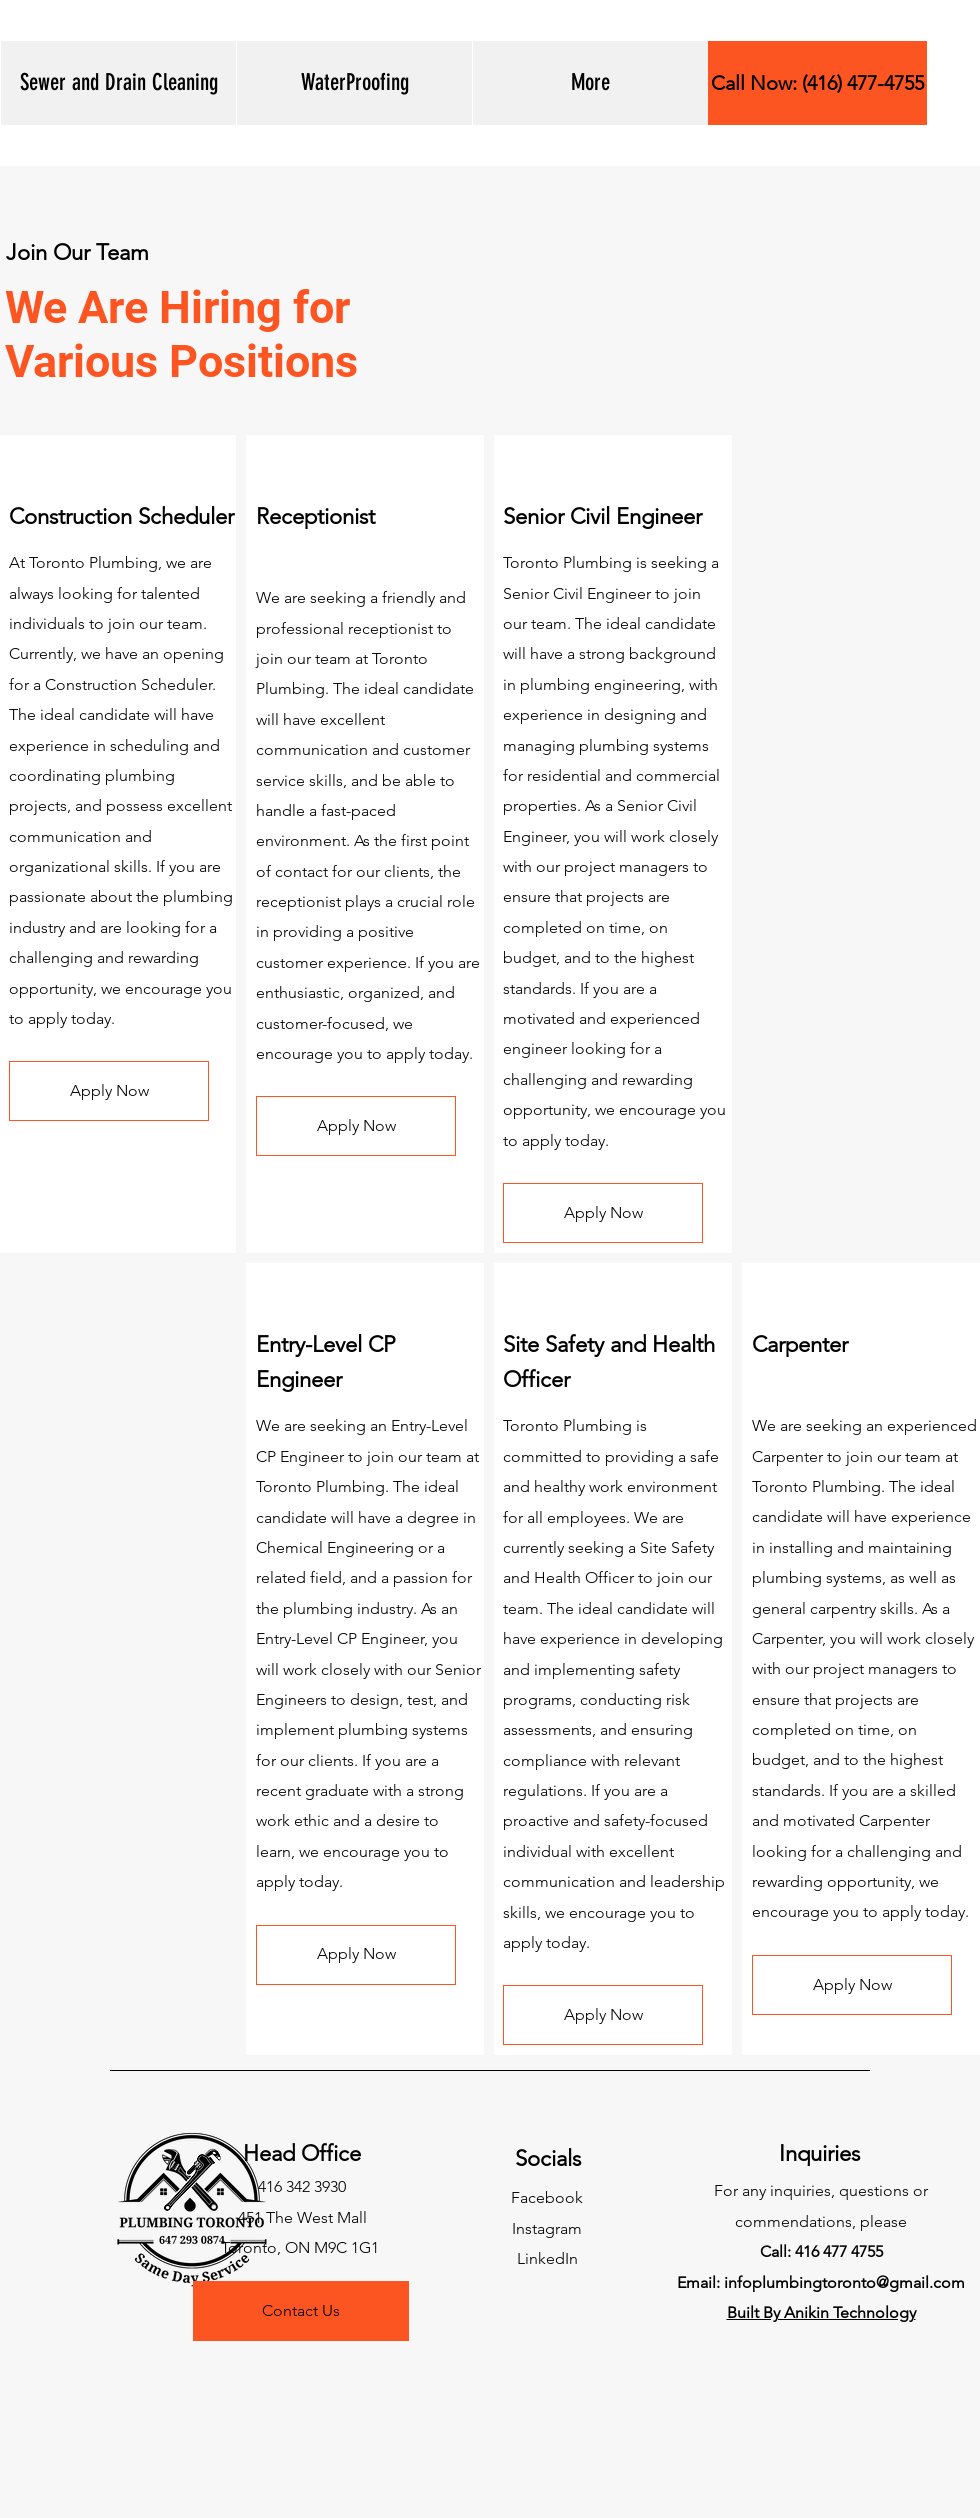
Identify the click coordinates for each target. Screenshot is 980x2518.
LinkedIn (547, 2258)
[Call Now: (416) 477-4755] (817, 83)
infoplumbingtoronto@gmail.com (844, 2282)
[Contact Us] (301, 2311)
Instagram (547, 2228)
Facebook (547, 2197)
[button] (118, 83)
